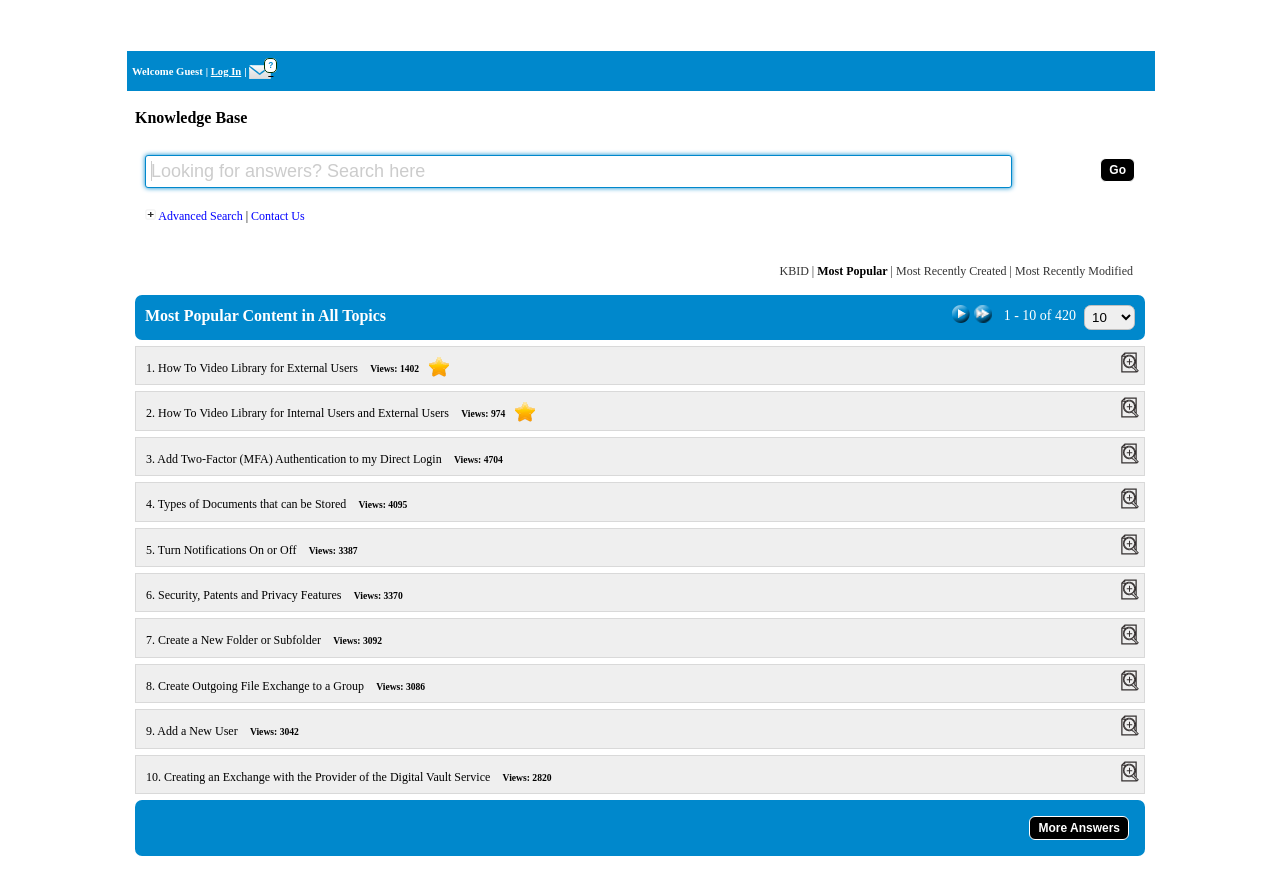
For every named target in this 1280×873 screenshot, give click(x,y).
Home (1128, 25)
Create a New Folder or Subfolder (275, 640)
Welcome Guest (167, 71)
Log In (226, 71)
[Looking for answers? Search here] (578, 171)
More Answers (1079, 828)
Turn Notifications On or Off (263, 550)
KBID (793, 271)
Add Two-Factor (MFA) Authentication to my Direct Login (336, 459)
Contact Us (278, 216)
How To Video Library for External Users (311, 368)
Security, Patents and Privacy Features (286, 595)
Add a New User (234, 731)
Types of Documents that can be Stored (288, 504)
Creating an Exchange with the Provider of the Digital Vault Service (360, 777)
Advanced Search (195, 216)
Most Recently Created (951, 271)
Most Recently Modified (1074, 271)
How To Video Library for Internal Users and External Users (354, 413)
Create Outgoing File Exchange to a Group (297, 686)
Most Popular (852, 271)
